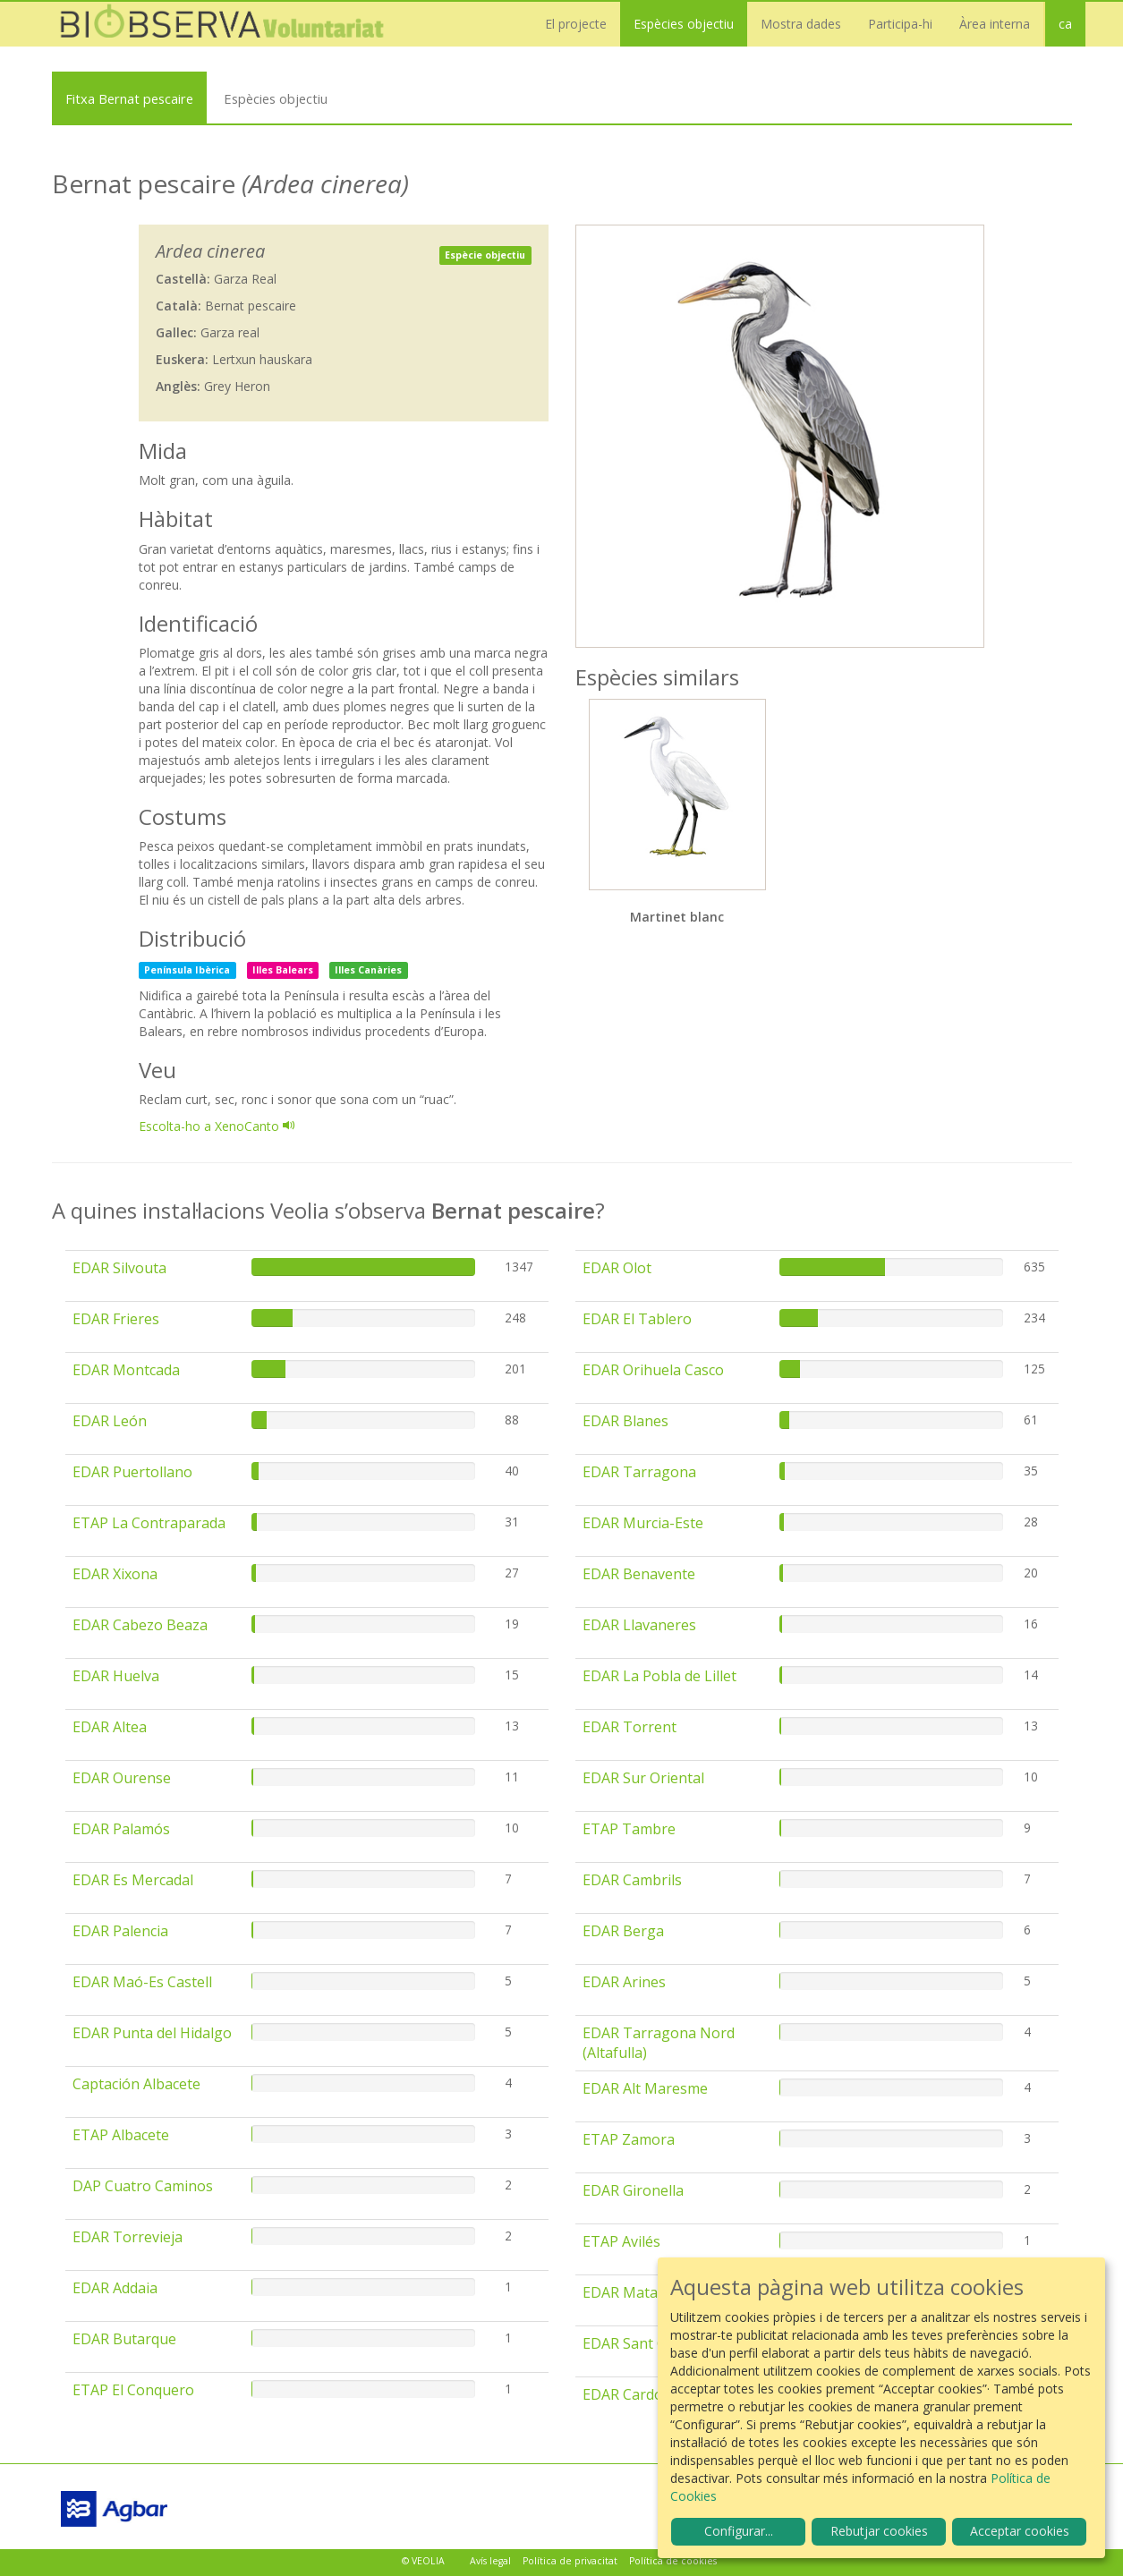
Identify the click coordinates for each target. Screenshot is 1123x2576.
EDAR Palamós (121, 1829)
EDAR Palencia (120, 1931)
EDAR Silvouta (119, 1268)
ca (1065, 23)
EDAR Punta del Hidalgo (152, 2033)
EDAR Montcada (126, 1370)
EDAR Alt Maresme (645, 2088)
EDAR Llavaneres (639, 1625)
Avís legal (490, 2561)
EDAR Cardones (635, 2394)
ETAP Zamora (629, 2139)
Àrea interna (994, 23)
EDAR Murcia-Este (643, 1523)
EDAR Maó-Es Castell (142, 1982)
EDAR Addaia (114, 2288)
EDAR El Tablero (637, 1319)
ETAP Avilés (621, 2241)
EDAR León (109, 1421)
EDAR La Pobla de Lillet (659, 1676)
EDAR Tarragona (639, 1472)
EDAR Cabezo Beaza (140, 1625)
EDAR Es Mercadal (132, 1880)
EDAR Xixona (114, 1574)
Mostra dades (801, 23)
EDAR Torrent (629, 1727)
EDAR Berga (623, 1931)
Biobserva (231, 24)
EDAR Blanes (625, 1421)
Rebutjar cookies (879, 2530)
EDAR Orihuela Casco (653, 1370)
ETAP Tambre (629, 1829)
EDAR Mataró (628, 2292)
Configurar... (738, 2530)
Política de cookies (673, 2561)
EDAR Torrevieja (127, 2237)
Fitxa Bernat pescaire (129, 98)
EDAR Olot (617, 1268)
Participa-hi (900, 23)
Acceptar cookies (1019, 2530)
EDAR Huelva (115, 1676)
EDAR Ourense (121, 1778)
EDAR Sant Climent (645, 2343)
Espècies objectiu (684, 23)
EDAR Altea (109, 1727)
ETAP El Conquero (133, 2390)
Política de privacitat (570, 2561)
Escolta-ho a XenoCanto (217, 1126)
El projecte (576, 23)
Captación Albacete (136, 2084)
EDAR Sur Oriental (643, 1778)
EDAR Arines (624, 1982)
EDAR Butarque (124, 2339)
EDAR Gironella (633, 2190)
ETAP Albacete (120, 2135)
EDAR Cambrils (632, 1880)
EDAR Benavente (639, 1574)
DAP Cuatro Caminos (142, 2186)
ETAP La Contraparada (148, 1523)
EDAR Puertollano (132, 1472)
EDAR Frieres (115, 1319)
